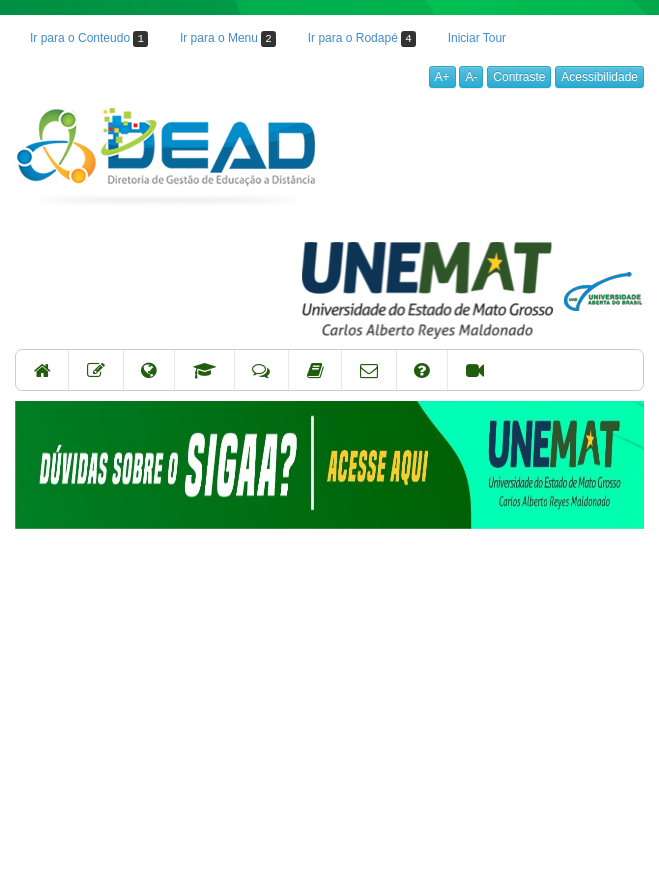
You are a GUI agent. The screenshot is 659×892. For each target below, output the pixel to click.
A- (471, 77)
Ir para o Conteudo (89, 39)
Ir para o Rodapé (362, 39)
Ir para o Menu (228, 39)
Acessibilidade (599, 77)
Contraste (519, 77)
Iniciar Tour (477, 38)
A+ (442, 77)
